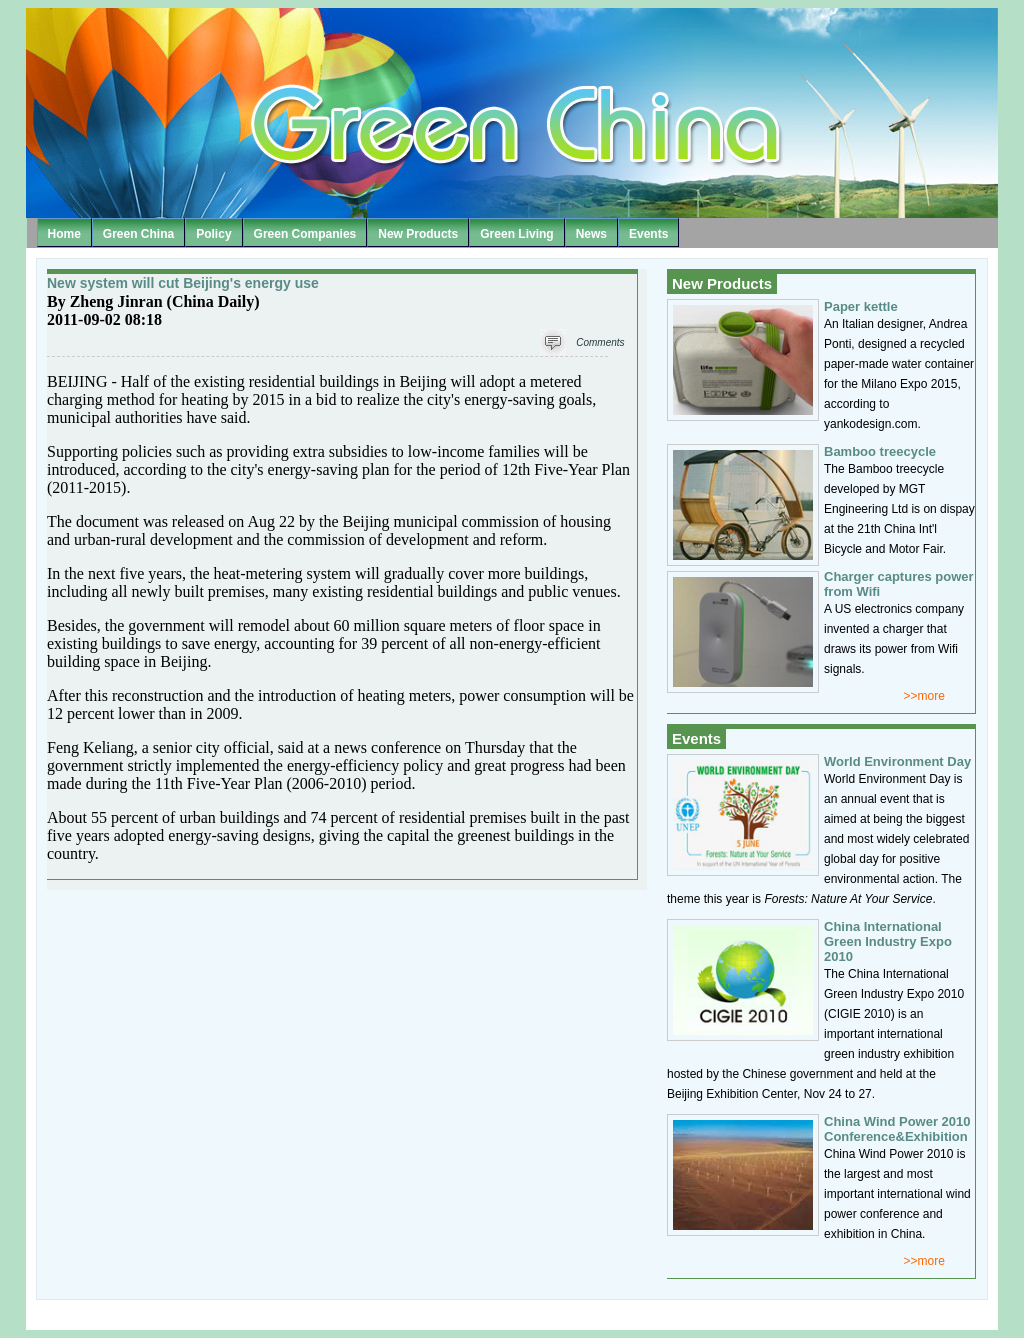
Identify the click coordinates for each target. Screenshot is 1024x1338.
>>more (924, 696)
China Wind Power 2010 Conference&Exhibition (897, 1129)
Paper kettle (861, 306)
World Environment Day (897, 761)
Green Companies (305, 234)
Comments (600, 342)
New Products (418, 234)
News (591, 234)
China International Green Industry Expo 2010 (888, 941)
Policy (213, 234)
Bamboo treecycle (880, 451)
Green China (138, 234)
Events (648, 234)
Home (64, 234)
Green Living (516, 234)
